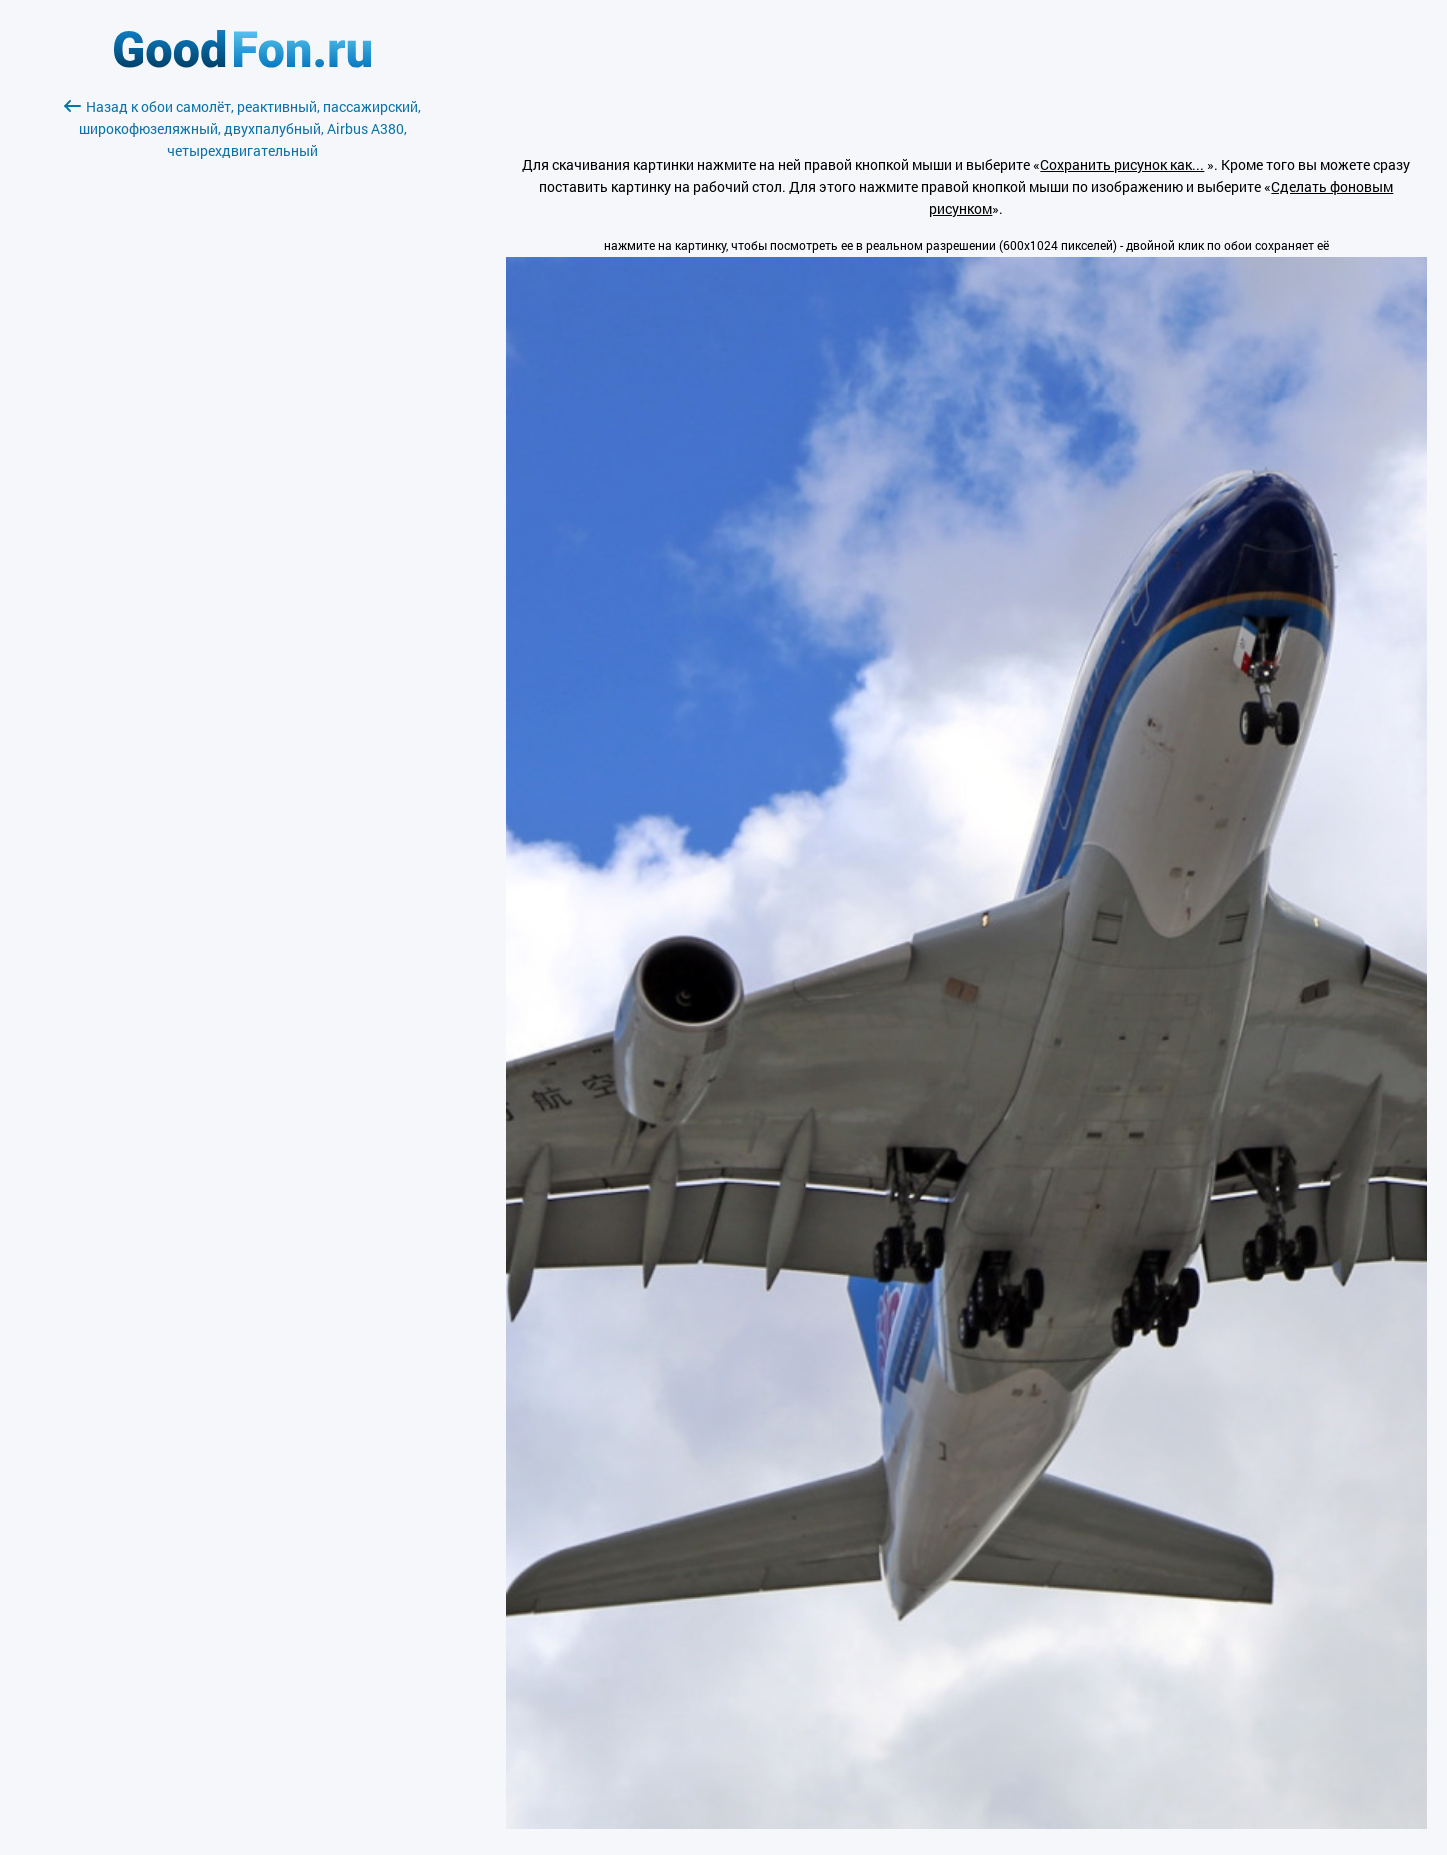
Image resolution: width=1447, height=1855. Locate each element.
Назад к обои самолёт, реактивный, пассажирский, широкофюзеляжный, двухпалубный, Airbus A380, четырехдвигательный (242, 128)
